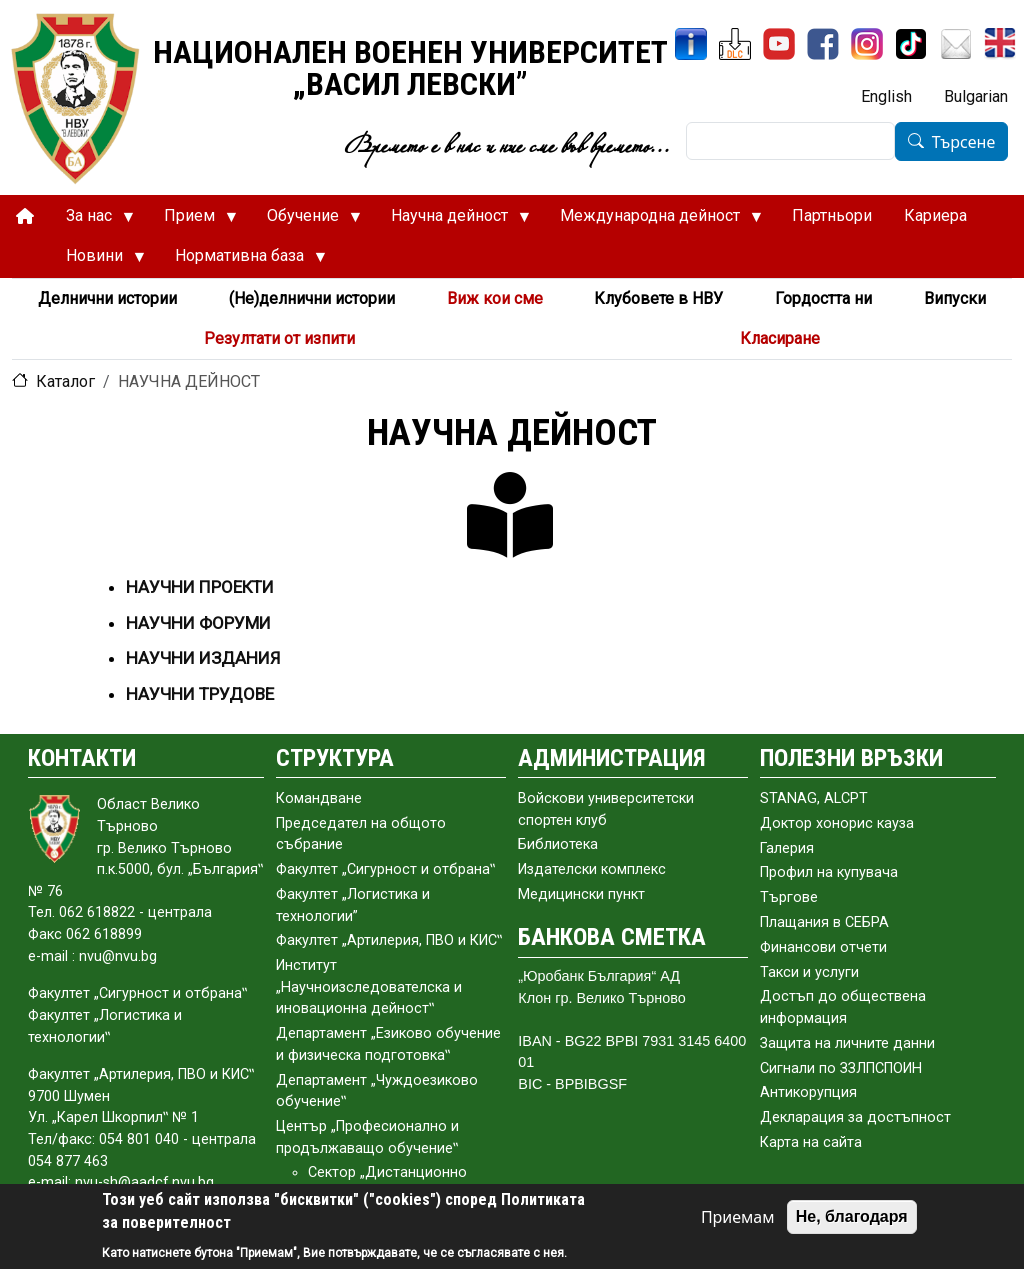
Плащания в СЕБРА (824, 922)
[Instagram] (867, 44)
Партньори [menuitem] (832, 215)
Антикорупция (808, 1092)
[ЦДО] (735, 44)
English (886, 96)
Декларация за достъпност (855, 1117)
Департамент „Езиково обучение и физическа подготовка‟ (388, 1044)
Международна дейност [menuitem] (653, 221)
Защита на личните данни (847, 1043)
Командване (319, 798)
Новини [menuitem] (97, 261)
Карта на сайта (811, 1142)
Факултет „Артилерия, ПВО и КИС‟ (389, 940)
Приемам (738, 1217)
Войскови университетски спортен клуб (606, 809)
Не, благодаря (852, 1216)
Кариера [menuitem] (935, 215)
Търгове (789, 897)
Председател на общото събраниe (361, 834)
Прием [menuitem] (192, 221)
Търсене (964, 142)
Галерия (787, 848)
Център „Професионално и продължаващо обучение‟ (367, 1137)
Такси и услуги (809, 972)
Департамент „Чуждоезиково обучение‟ (377, 1091)
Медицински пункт (581, 894)
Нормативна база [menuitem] (242, 261)
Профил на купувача (829, 872)
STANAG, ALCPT (814, 798)
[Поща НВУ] (956, 44)
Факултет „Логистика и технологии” (353, 905)
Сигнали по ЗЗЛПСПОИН (841, 1068)
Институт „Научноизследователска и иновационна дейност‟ (369, 987)
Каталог (65, 381)
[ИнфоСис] (691, 44)
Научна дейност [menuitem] (452, 221)
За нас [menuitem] (92, 221)
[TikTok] (911, 44)
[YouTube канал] (779, 44)
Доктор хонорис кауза (837, 823)
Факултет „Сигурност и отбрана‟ (385, 869)
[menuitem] (25, 216)
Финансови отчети (823, 947)
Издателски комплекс (592, 869)
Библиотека (558, 844)
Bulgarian (976, 96)
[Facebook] (823, 44)
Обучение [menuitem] (306, 221)
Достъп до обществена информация (843, 1007)
